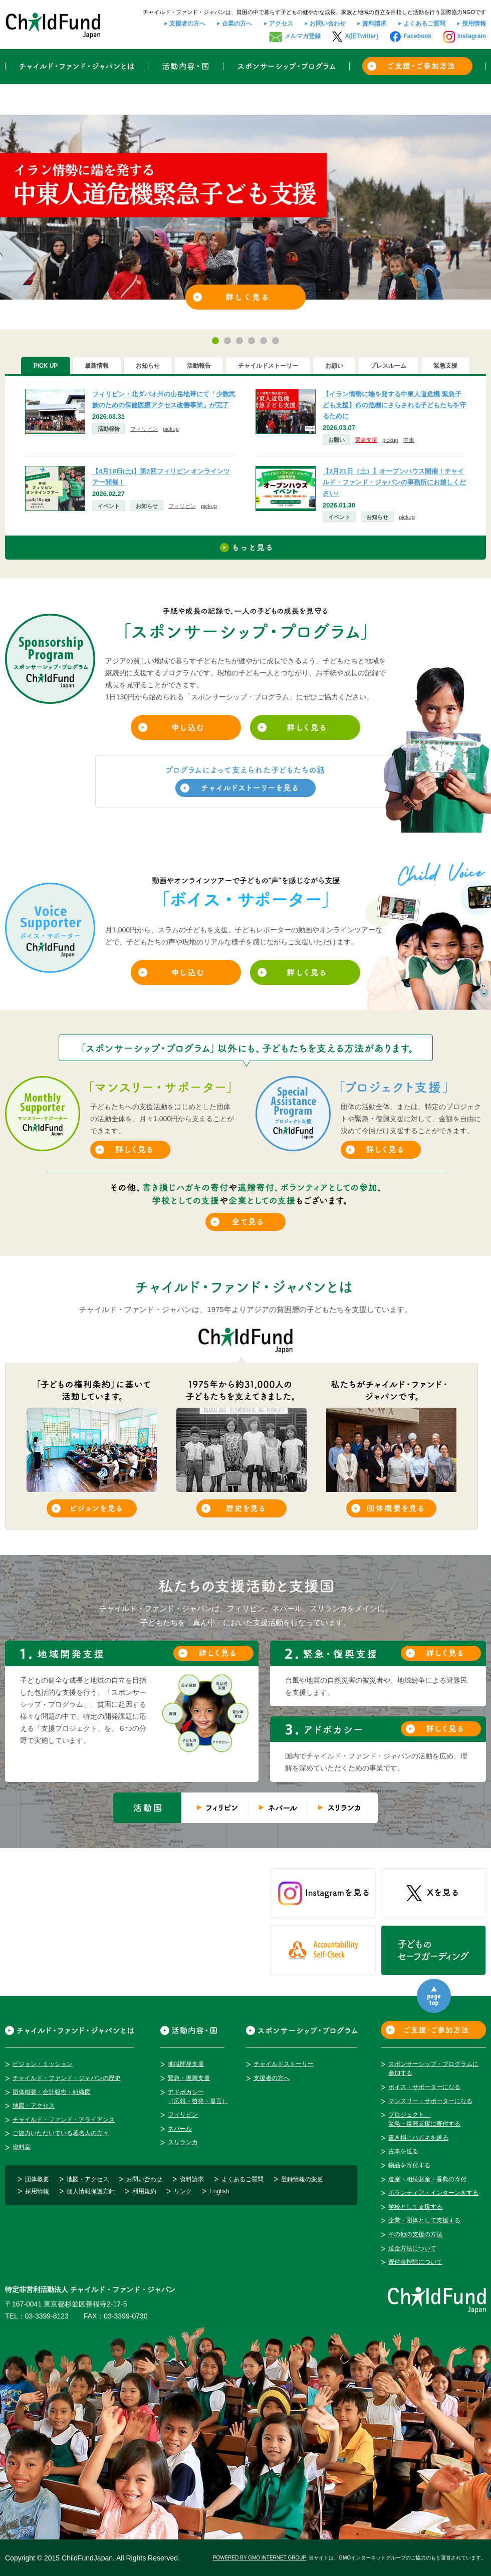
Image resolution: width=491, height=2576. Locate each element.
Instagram (471, 36)
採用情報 (474, 23)
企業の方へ (237, 23)
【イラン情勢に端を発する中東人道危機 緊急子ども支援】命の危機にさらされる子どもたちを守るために (394, 405)
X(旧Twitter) (361, 36)
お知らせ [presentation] (148, 365)
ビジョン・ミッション (43, 2064)
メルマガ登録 (303, 36)
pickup (171, 429)
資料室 (22, 2147)
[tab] (46, 366)
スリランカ (183, 2142)
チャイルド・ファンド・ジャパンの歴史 (67, 2078)
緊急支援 (366, 440)
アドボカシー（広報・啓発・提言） (198, 2097)
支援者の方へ (187, 23)
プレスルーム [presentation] (388, 365)
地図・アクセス (34, 2105)
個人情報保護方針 (91, 2191)
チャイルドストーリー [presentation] (268, 365)
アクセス (281, 23)
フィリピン (144, 429)
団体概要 (37, 2179)
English (219, 2191)
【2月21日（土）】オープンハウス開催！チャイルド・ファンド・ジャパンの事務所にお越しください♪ (394, 482)
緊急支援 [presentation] (445, 365)
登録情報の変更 (302, 2179)
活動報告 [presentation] (199, 365)
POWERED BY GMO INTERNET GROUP (259, 2557)
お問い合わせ (328, 23)
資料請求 (374, 23)
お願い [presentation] (334, 365)
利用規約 (144, 2191)
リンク (183, 2191)
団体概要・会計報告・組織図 (52, 2092)
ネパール (180, 2128)
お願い (336, 440)
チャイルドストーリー (284, 2064)
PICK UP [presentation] (46, 365)
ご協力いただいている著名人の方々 (61, 2133)
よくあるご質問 (424, 23)
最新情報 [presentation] (97, 365)
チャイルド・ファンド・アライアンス (64, 2119)
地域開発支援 (186, 2064)
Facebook (417, 36)
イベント (109, 506)
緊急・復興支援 (189, 2078)
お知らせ (147, 506)
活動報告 (109, 429)
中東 (408, 440)
